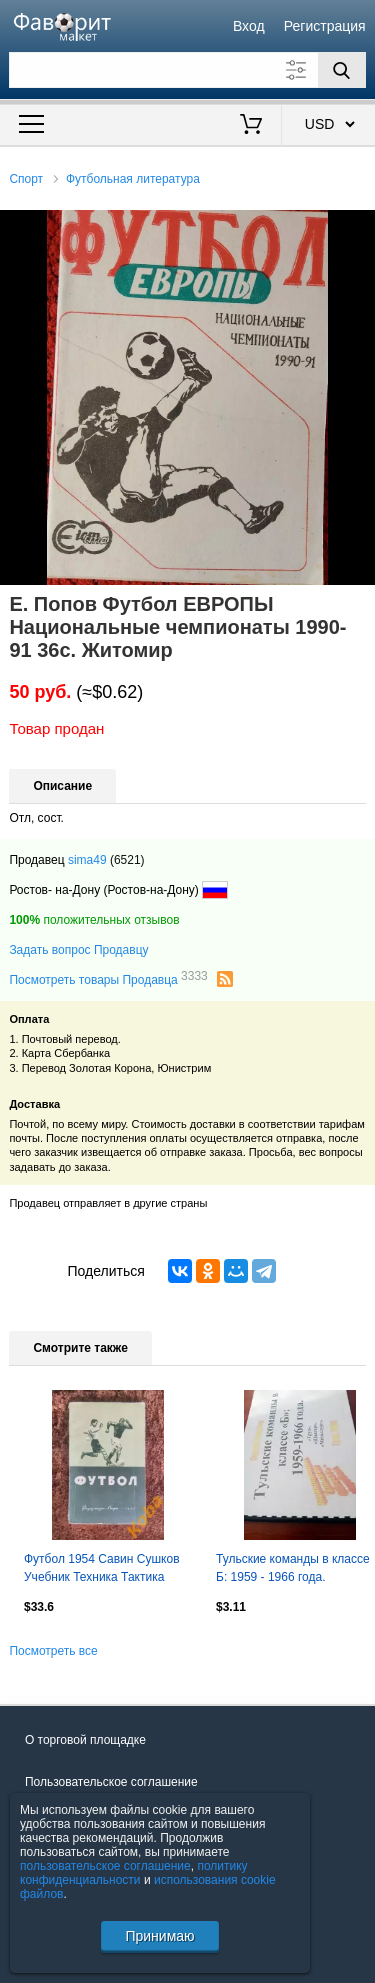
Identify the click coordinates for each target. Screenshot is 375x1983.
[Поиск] (342, 70)
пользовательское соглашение (105, 1866)
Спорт (26, 179)
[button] (357, 228)
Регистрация (325, 26)
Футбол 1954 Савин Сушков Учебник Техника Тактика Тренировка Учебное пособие (106, 1570)
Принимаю (159, 1936)
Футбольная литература (133, 179)
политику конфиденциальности (134, 1873)
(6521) (127, 860)
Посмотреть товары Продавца (108, 979)
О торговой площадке (85, 1740)
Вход (249, 26)
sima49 (87, 860)
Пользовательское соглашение (111, 1782)
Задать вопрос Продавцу (78, 950)
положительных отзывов (94, 920)
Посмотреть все (53, 1651)
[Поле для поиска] (187, 70)
